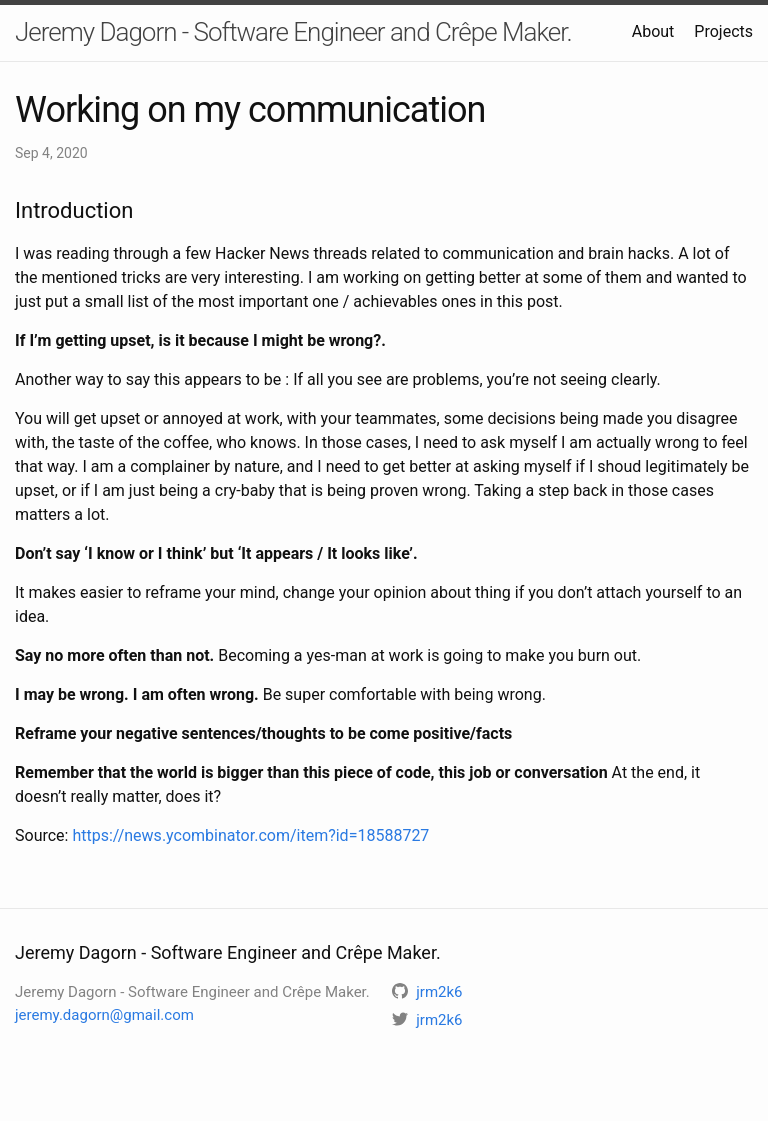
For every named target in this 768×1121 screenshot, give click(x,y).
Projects (723, 31)
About (653, 31)
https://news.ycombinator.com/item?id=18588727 (250, 835)
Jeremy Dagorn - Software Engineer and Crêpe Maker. (293, 32)
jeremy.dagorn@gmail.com (104, 1015)
